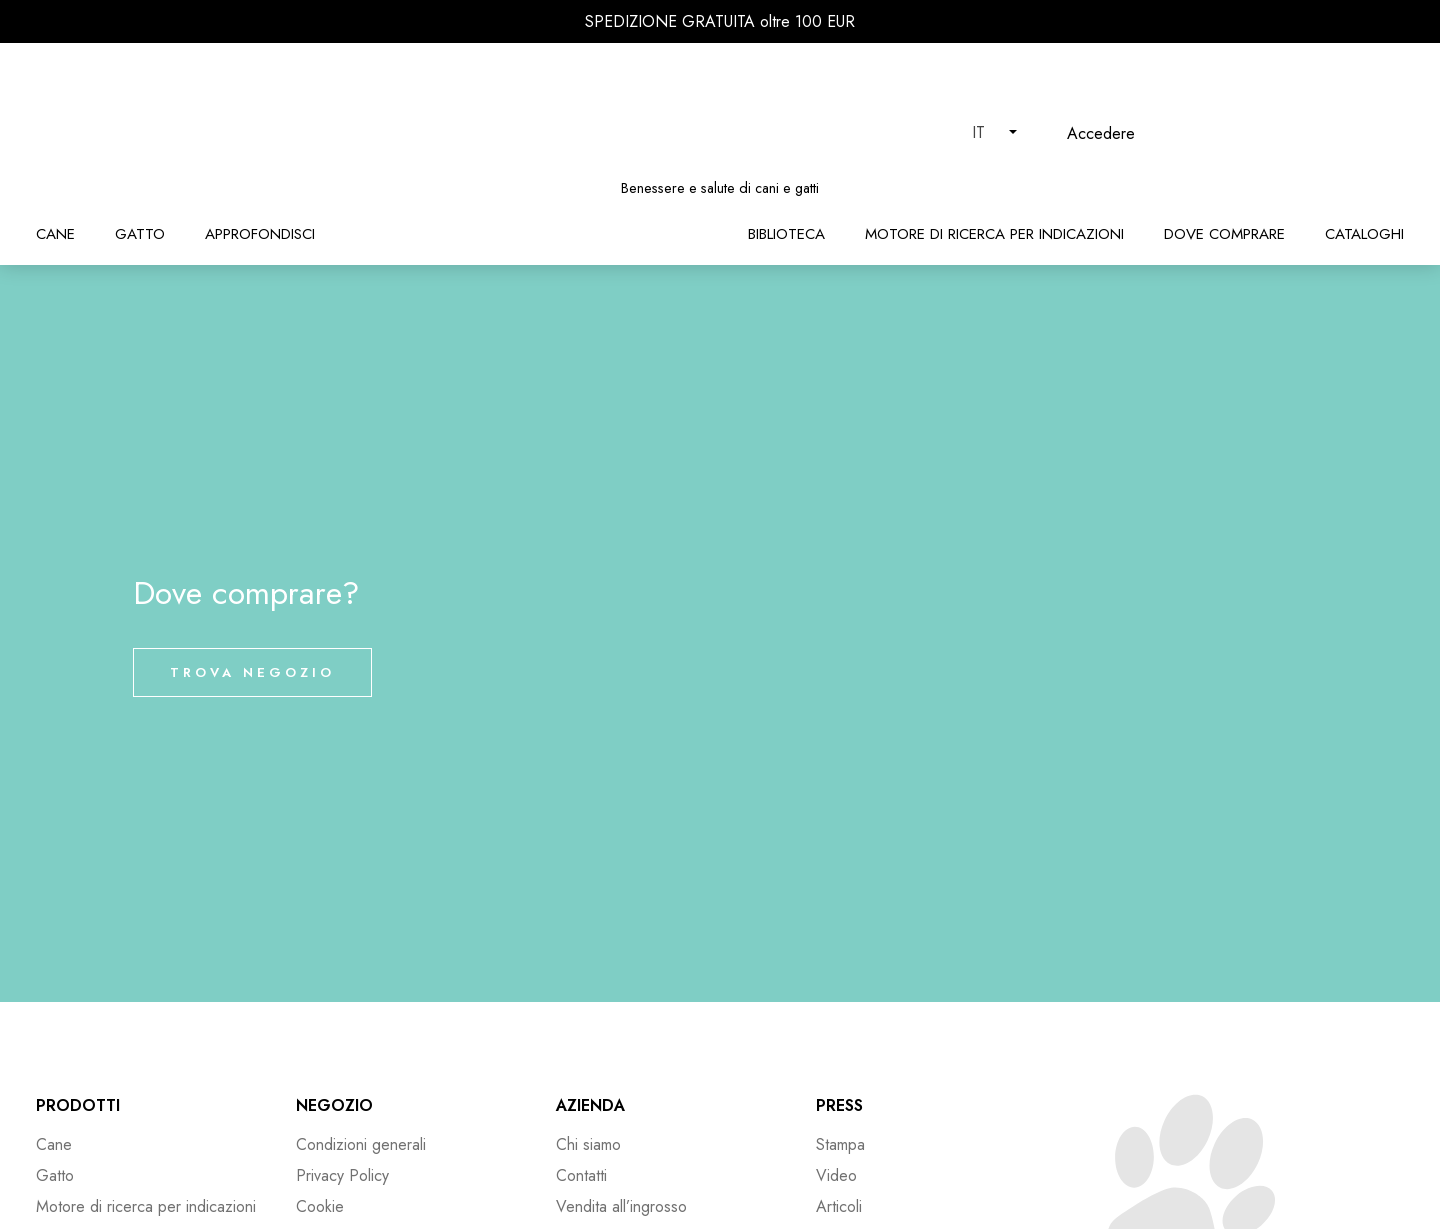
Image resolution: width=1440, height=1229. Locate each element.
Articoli (839, 1206)
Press (839, 1105)
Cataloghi (1364, 234)
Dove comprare (1224, 234)
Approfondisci (260, 234)
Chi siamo (588, 1144)
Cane (55, 234)
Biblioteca (786, 234)
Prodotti (78, 1105)
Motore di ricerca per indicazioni (994, 234)
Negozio (334, 1105)
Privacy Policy (342, 1175)
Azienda (590, 1105)
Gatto (140, 234)
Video (836, 1175)
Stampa (840, 1144)
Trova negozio (252, 672)
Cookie (320, 1206)
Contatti (581, 1175)
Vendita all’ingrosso (621, 1206)
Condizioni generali (361, 1144)
